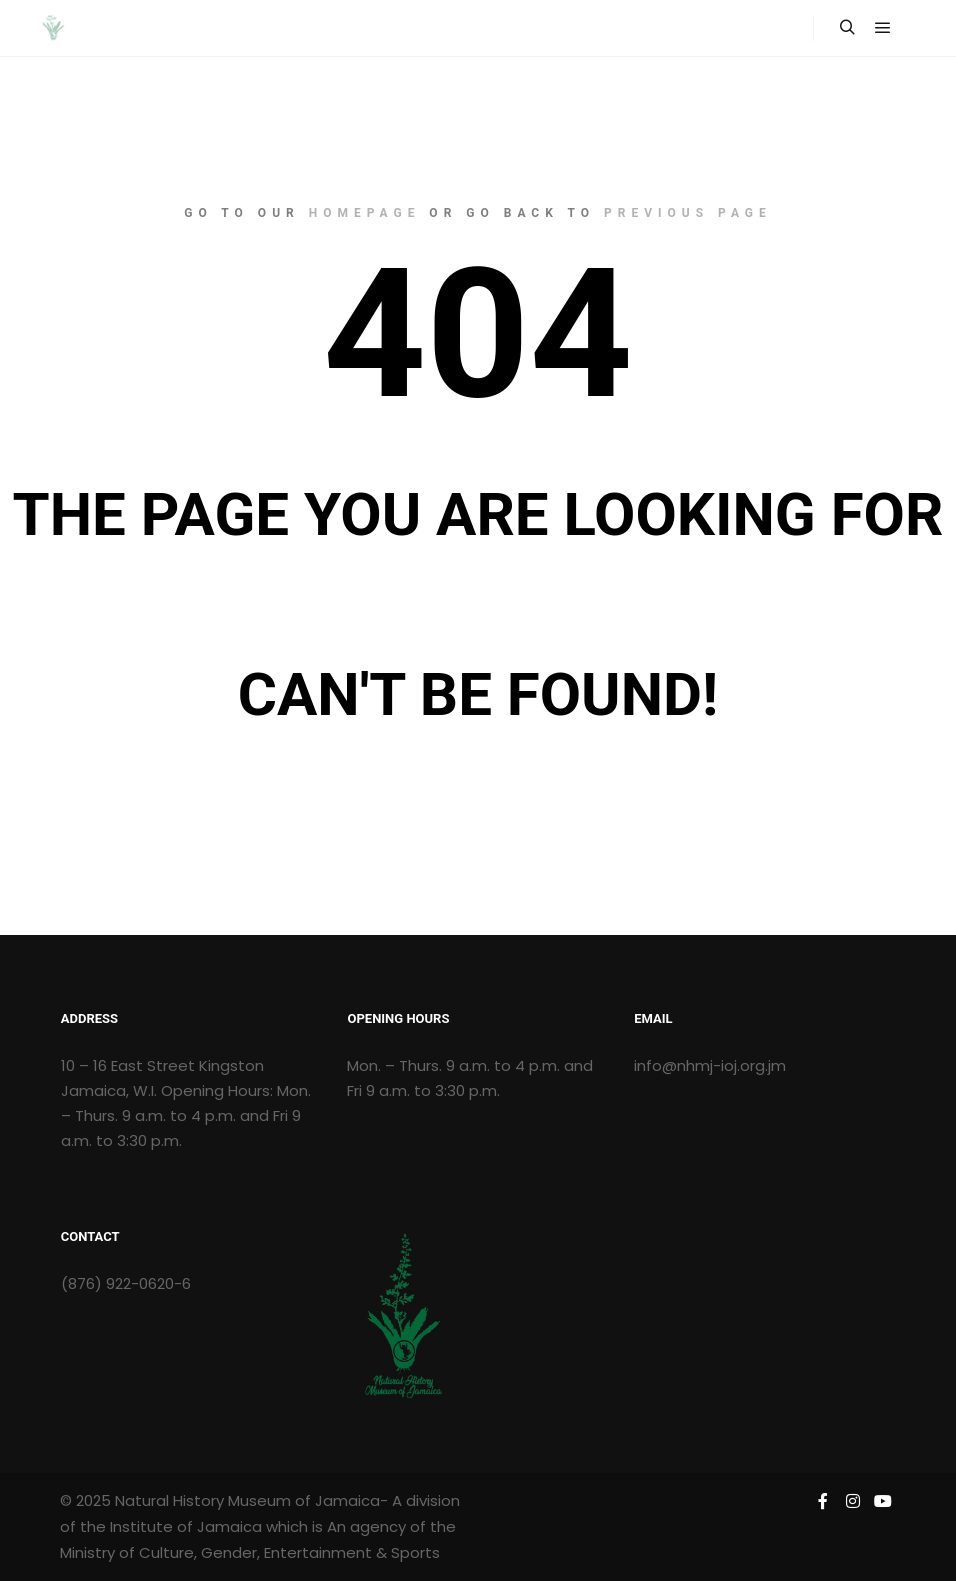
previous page (688, 213)
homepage (365, 213)
